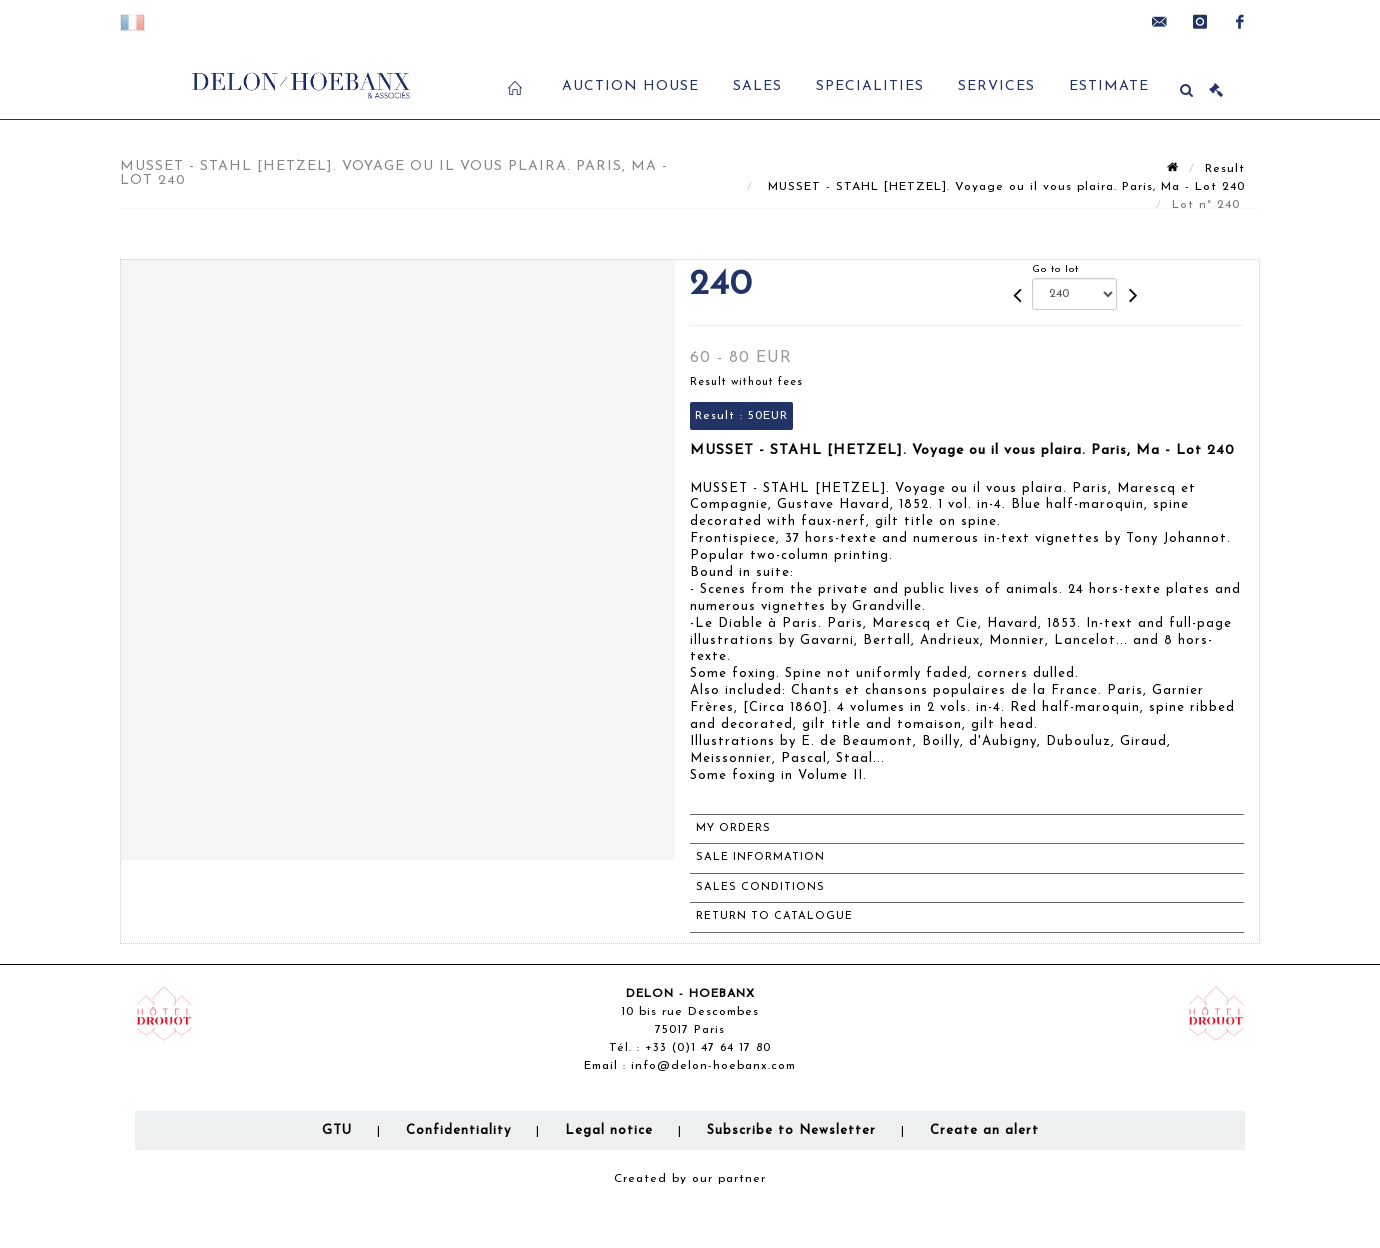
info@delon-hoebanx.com (713, 1066)
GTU (337, 1130)
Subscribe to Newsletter (791, 1130)
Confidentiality (458, 1130)
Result (1225, 169)
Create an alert (984, 1130)
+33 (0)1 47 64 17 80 (708, 1048)
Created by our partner (690, 1179)
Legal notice (609, 1130)
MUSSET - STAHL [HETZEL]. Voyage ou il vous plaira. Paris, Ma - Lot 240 (1004, 187)
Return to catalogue (774, 916)
